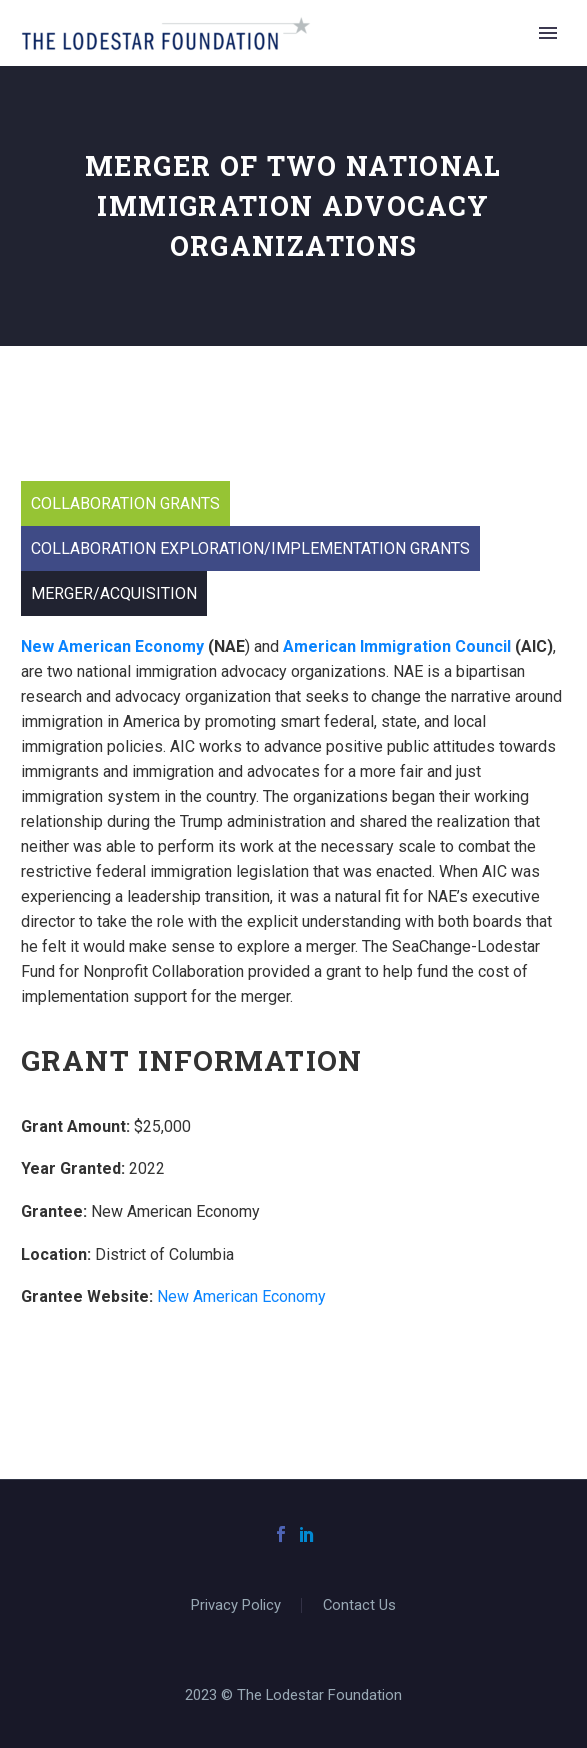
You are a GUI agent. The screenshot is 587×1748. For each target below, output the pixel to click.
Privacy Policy (236, 1605)
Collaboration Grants (125, 503)
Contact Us (359, 1605)
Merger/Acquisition (114, 593)
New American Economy (241, 1296)
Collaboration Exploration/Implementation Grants (250, 548)
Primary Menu (548, 33)
